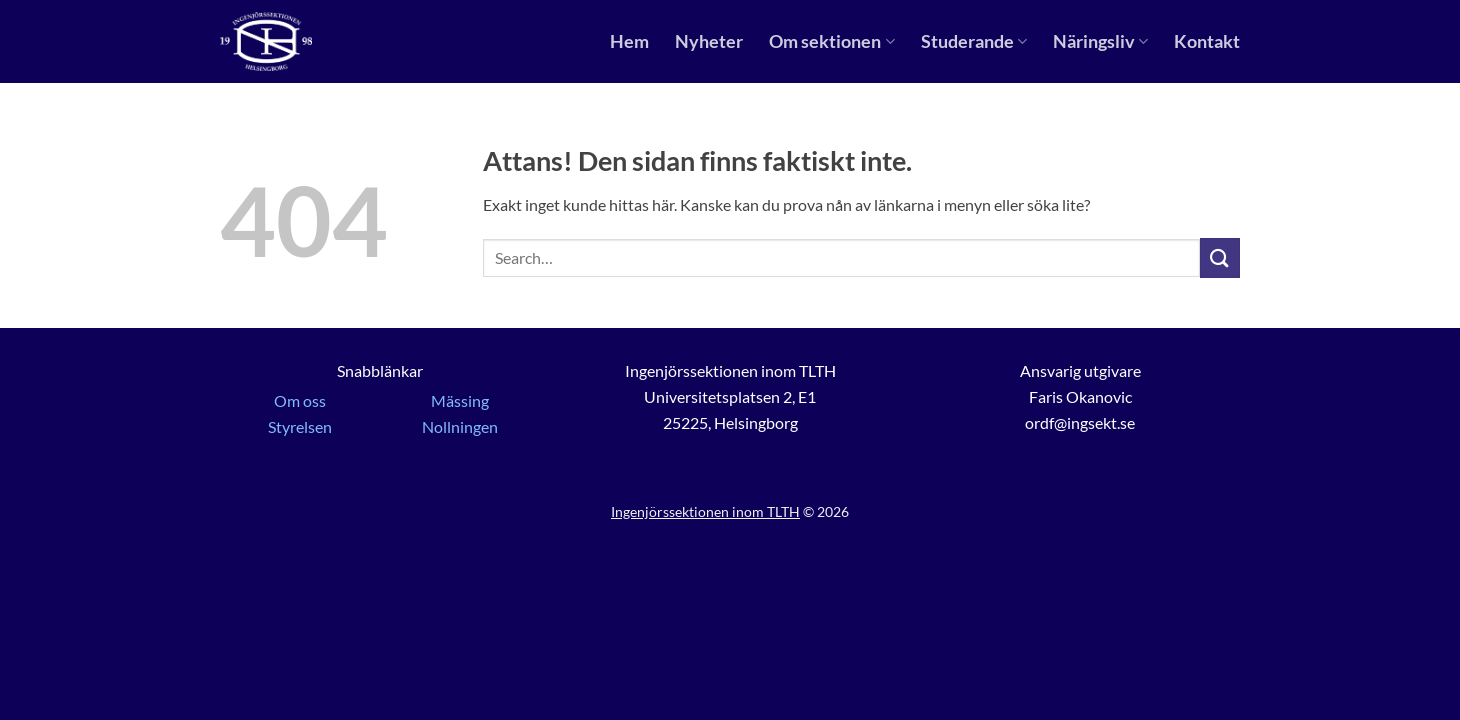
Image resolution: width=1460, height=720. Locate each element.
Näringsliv (1100, 41)
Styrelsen (300, 426)
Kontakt (1207, 41)
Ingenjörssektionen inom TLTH (705, 511)
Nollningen (460, 426)
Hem (629, 41)
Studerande (974, 41)
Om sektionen (831, 41)
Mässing (460, 400)
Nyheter (709, 41)
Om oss (300, 400)
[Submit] (1220, 257)
